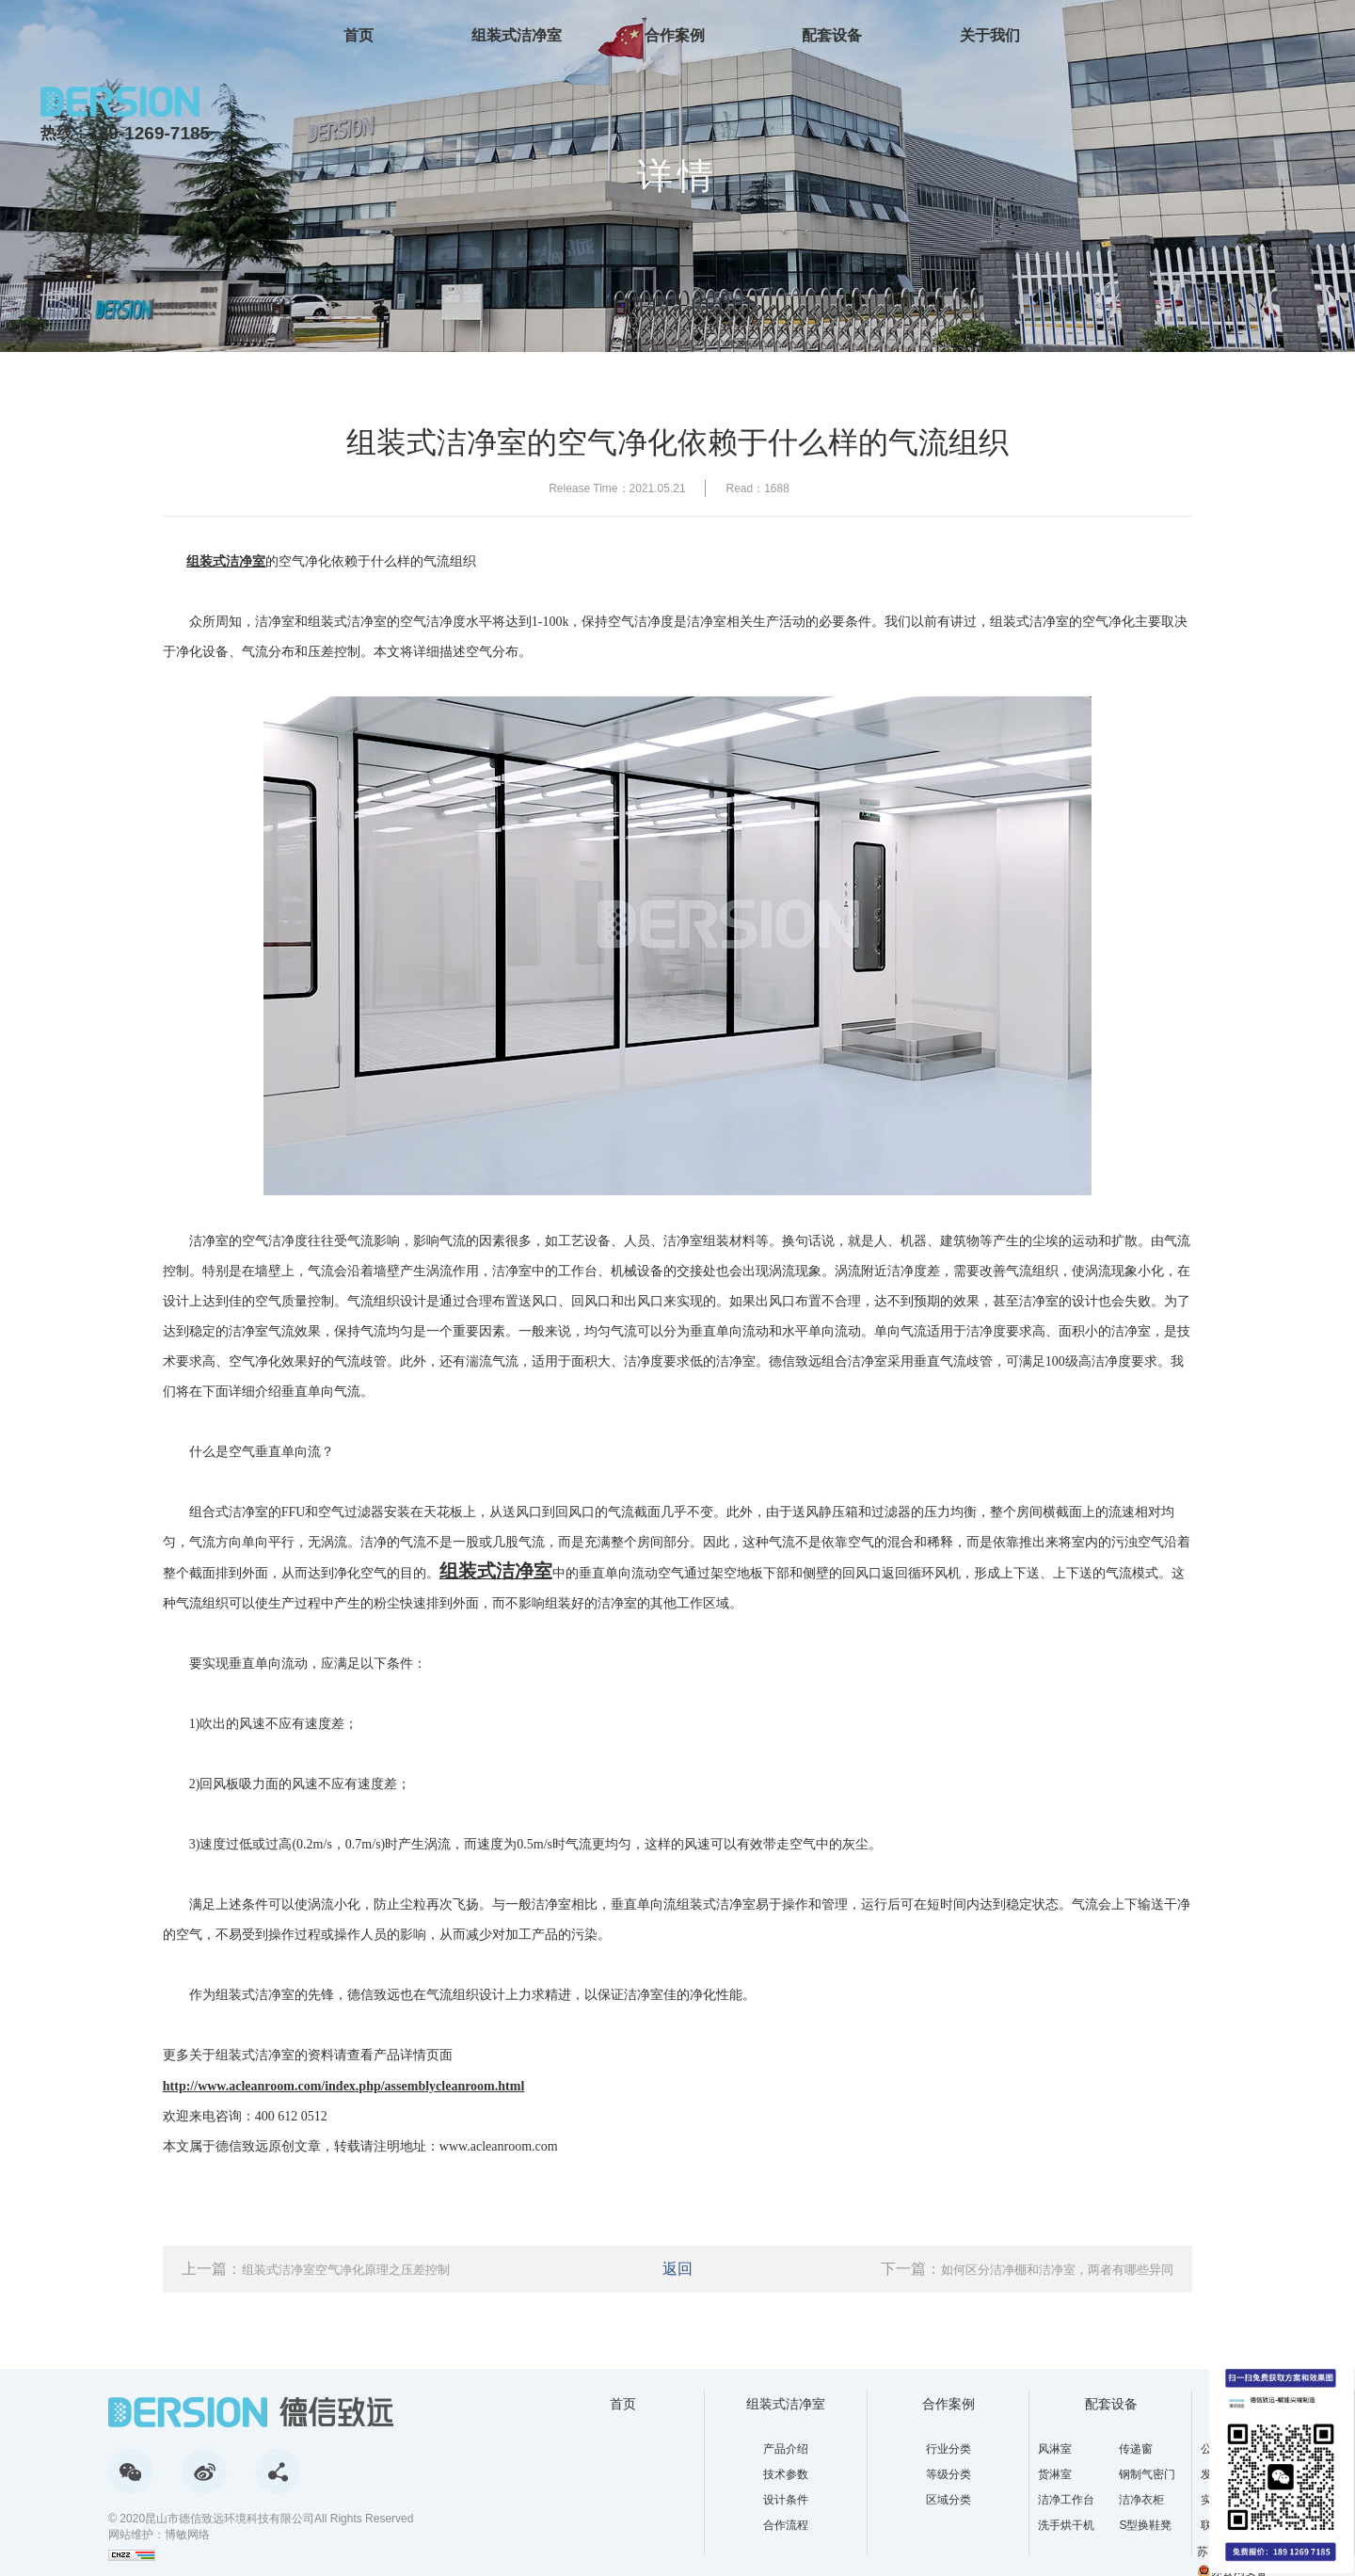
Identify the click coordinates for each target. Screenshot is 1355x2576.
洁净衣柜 (1141, 2499)
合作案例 (675, 35)
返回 (677, 2269)
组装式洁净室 (516, 35)
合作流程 (785, 2525)
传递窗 (1136, 2449)
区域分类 (948, 2499)
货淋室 (1055, 2474)
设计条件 (785, 2499)
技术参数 (785, 2474)
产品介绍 (785, 2449)
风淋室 (1055, 2449)
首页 (358, 35)
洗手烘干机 (1066, 2525)
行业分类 (948, 2449)
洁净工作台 (1066, 2499)
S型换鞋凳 (1145, 2525)
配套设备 (832, 35)
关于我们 (990, 35)
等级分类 (948, 2474)
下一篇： (1027, 2269)
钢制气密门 (1147, 2474)
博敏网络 (187, 2534)
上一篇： (316, 2269)
